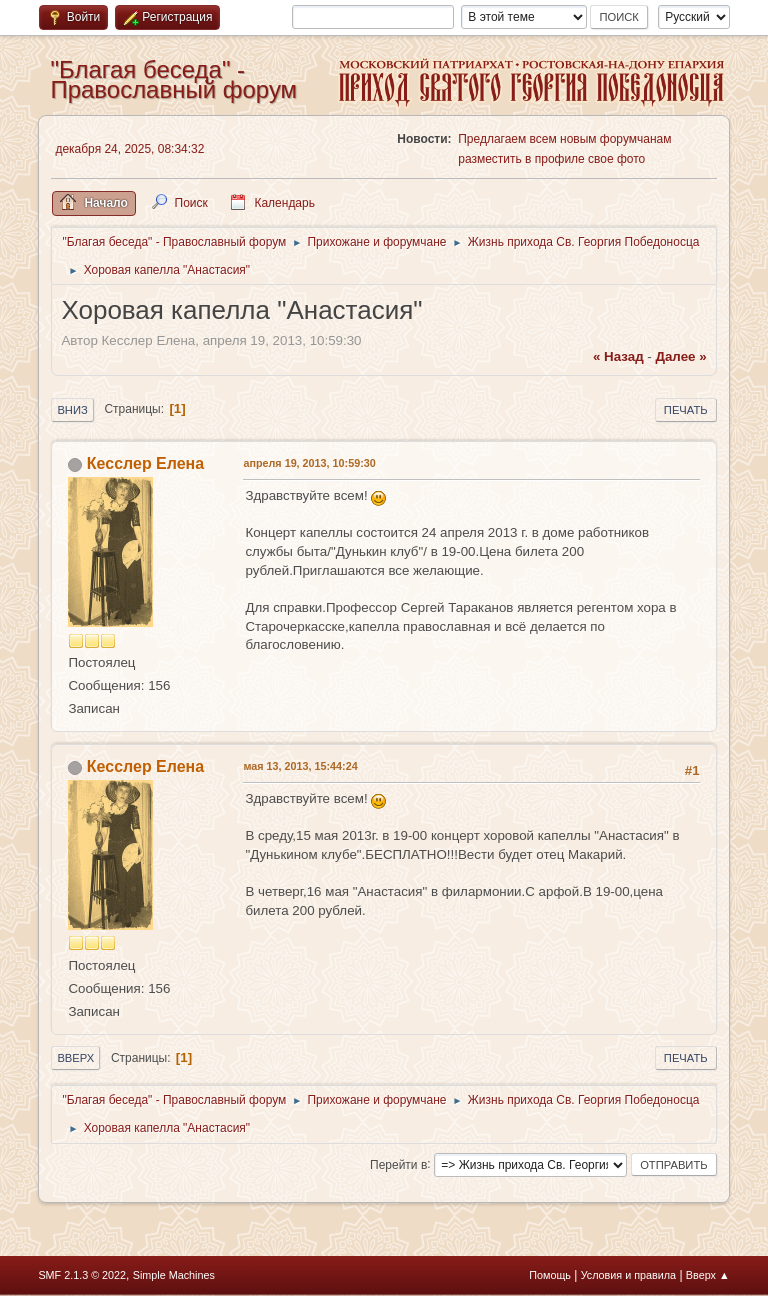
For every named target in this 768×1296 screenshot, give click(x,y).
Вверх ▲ (708, 1275)
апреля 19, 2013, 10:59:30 (309, 463)
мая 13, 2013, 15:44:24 (300, 766)
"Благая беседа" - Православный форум (173, 79)
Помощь (550, 1275)
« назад (618, 356)
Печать (686, 410)
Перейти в (398, 1164)
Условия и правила (628, 1275)
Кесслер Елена (145, 463)
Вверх (75, 1058)
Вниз (72, 410)
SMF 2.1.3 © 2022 (82, 1275)
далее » (680, 356)
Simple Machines (174, 1275)
